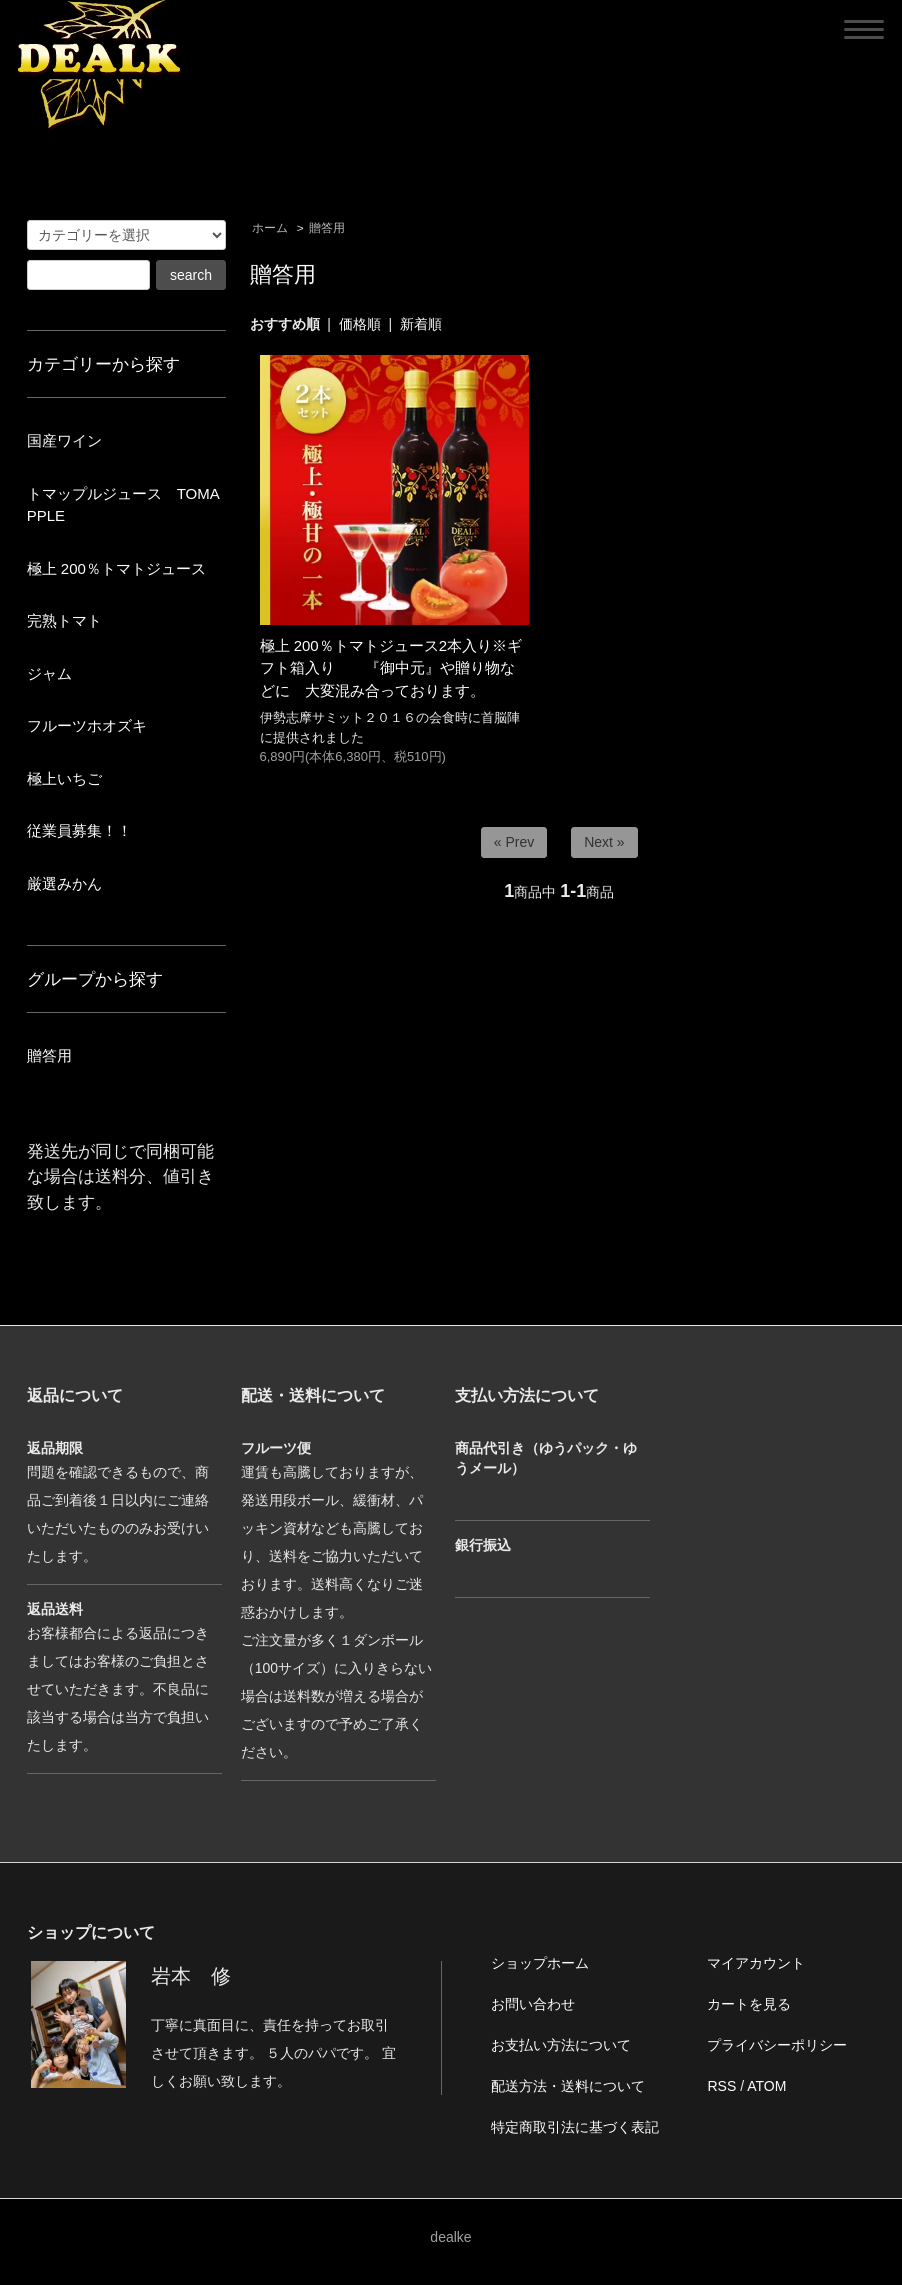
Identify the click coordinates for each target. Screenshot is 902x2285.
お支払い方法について (561, 2045)
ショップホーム (540, 1963)
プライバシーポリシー (777, 2045)
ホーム (270, 228)
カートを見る (749, 2004)
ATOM (766, 2086)
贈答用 (327, 228)
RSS (721, 2086)
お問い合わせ (533, 2004)
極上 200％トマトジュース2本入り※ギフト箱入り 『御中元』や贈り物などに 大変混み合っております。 (391, 668)
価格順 (360, 324)
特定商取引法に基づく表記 (575, 2127)
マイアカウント (756, 1963)
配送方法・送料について (568, 2086)
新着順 (421, 324)
